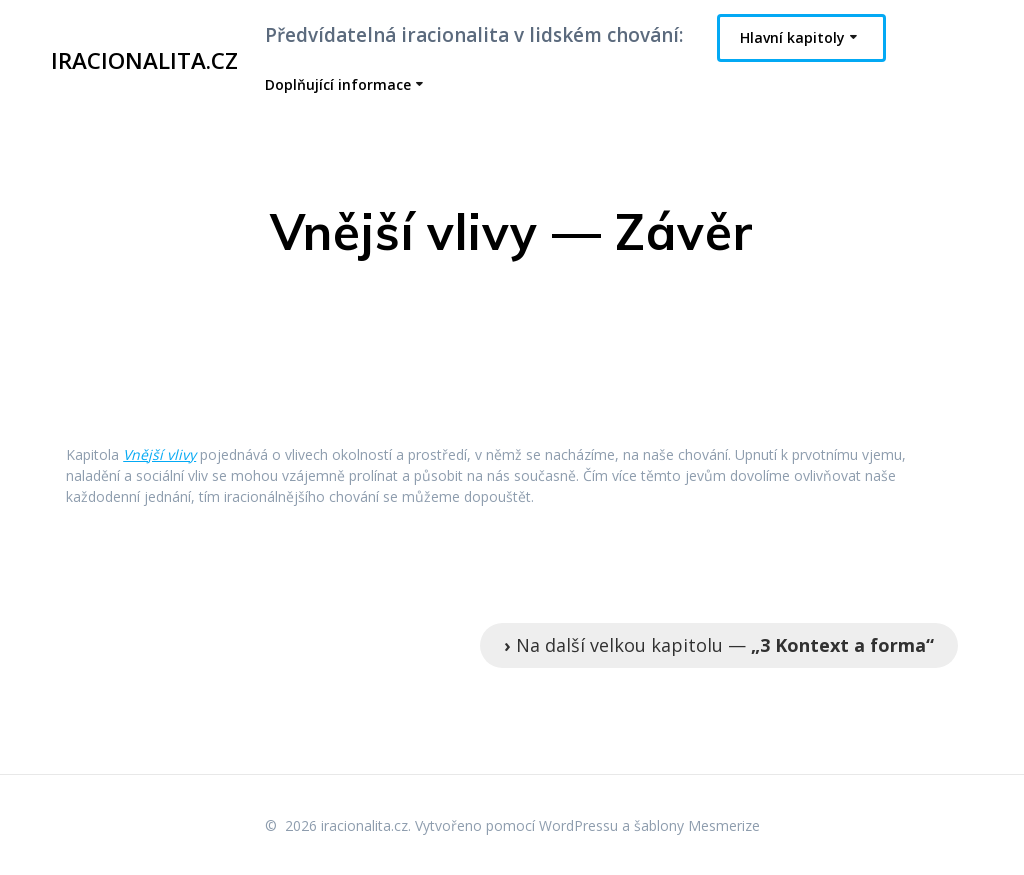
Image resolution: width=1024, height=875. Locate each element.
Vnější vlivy (159, 454)
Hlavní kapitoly (792, 37)
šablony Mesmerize (697, 825)
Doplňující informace (338, 84)
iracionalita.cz (144, 61)
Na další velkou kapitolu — (719, 645)
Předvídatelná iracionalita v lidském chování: (474, 35)
